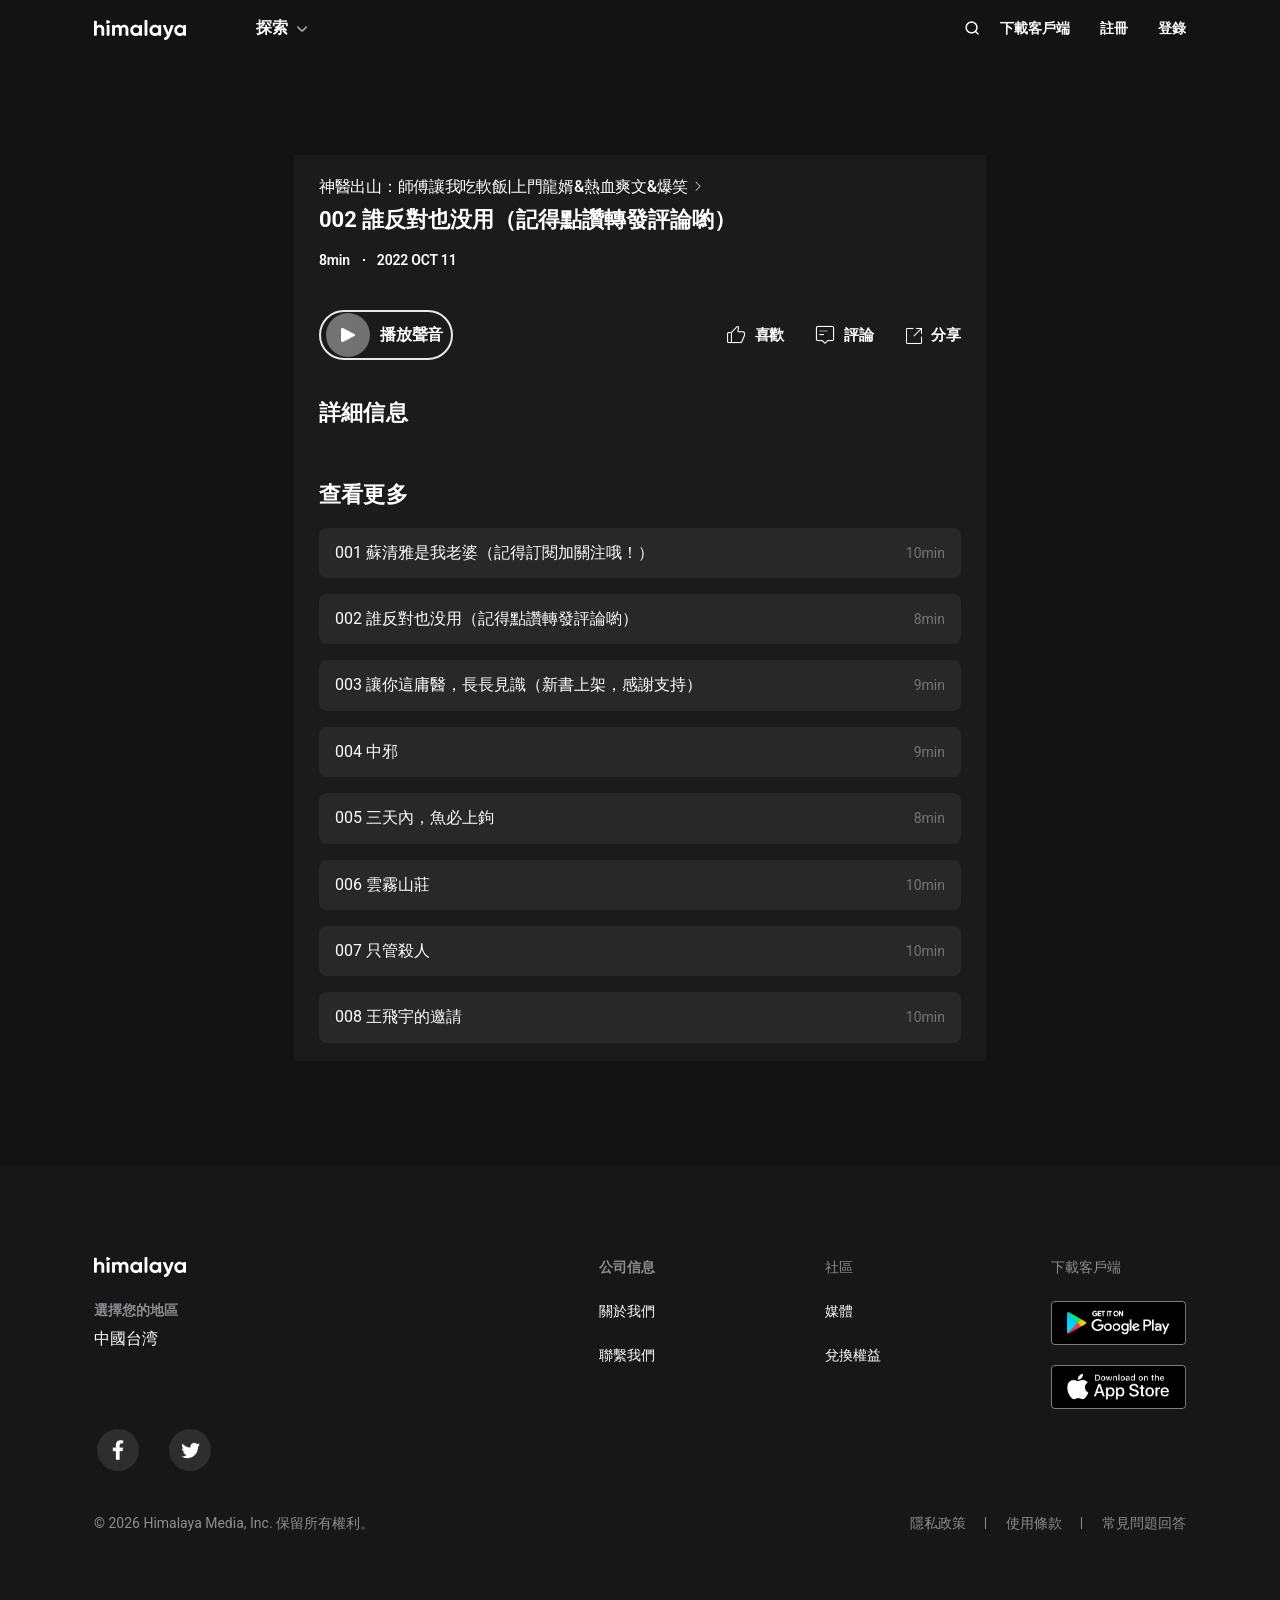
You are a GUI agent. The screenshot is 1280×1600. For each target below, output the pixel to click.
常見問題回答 (1144, 1523)
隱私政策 (938, 1523)
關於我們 (627, 1311)
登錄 (1172, 28)
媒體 (839, 1311)
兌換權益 (853, 1355)
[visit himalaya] (140, 30)
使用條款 (1034, 1523)
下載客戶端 (1035, 28)
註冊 (1114, 28)
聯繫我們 (627, 1355)
